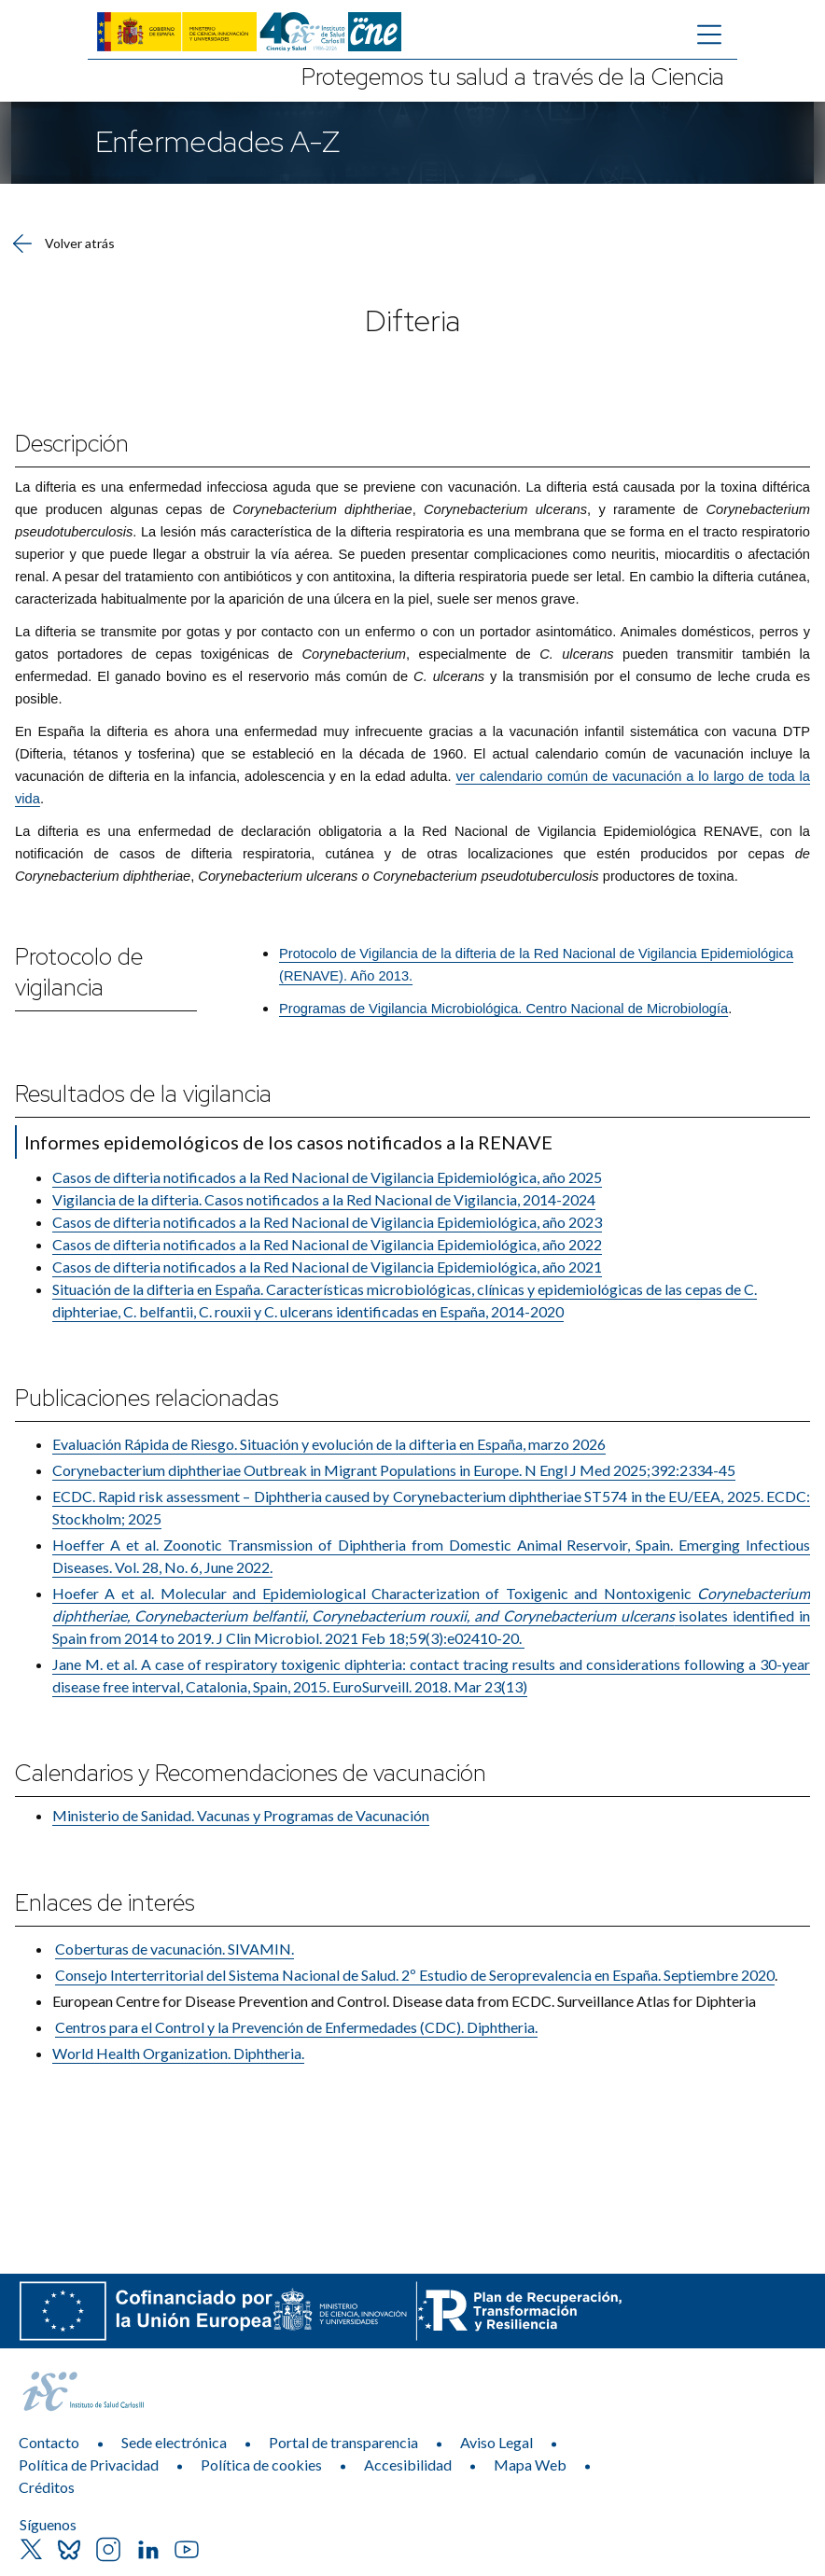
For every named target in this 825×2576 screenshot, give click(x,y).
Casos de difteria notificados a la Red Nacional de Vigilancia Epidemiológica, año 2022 (327, 1244)
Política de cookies (261, 2464)
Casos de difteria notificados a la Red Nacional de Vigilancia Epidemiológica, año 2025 (327, 1177)
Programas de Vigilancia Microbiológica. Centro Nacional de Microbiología (503, 1008)
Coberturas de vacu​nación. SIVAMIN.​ (174, 1948)
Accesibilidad (408, 2464)
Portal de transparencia (343, 2442)
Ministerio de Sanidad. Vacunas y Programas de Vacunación (240, 1815)
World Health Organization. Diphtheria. (178, 2053)
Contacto (49, 2442)
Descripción (72, 443)
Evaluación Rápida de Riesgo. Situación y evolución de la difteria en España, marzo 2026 (329, 1444)
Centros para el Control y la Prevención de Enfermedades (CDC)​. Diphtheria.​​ (296, 2027)
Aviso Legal (496, 2442)
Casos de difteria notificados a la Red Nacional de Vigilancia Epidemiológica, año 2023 (327, 1222)
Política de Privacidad (89, 2464)
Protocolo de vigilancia (79, 972)
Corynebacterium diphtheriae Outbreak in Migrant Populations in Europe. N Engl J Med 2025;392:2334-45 (393, 1470)
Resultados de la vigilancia (143, 1094)
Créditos (47, 2487)
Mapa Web (530, 2464)
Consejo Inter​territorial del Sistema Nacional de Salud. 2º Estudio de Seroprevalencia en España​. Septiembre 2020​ (415, 1975)
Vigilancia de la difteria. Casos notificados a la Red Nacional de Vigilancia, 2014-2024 (323, 1199)
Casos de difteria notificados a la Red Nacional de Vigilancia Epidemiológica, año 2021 (327, 1266)
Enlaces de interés (104, 1902)
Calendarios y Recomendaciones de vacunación (250, 1773)
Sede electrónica (174, 2442)
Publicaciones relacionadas (146, 1398)
